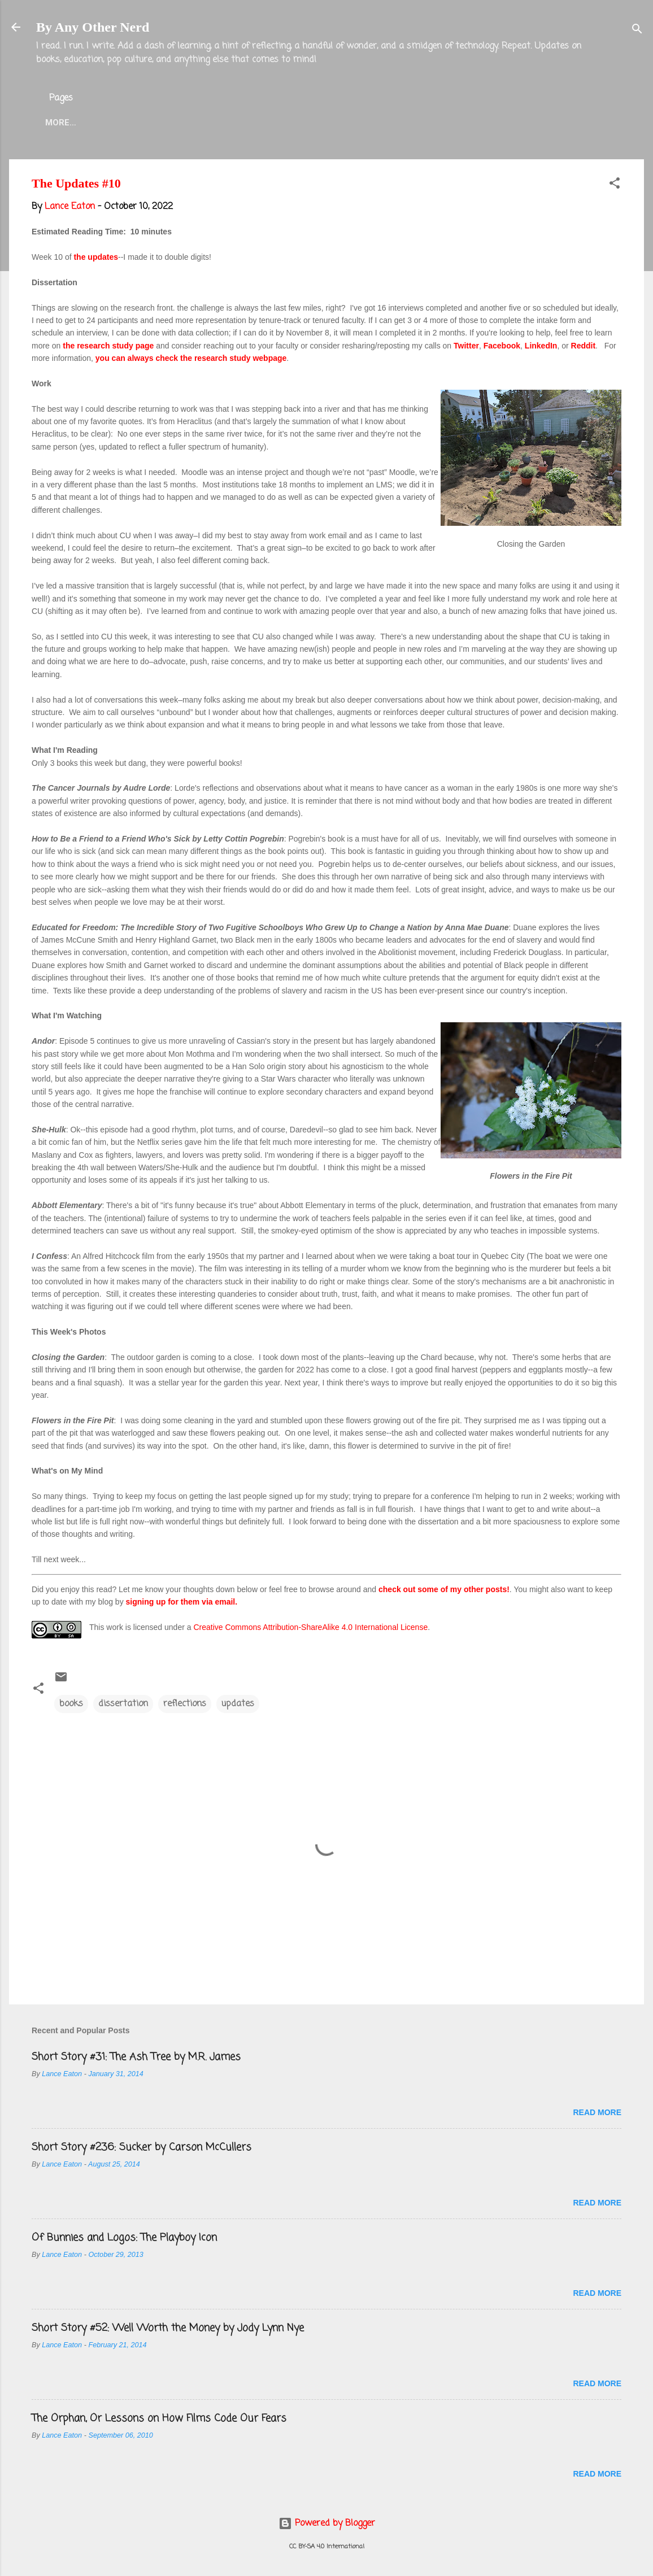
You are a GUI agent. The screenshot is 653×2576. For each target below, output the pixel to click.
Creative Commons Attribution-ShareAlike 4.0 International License (310, 1627)
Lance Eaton (216, 122)
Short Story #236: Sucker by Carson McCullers (141, 2147)
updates (237, 1704)
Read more (597, 2112)
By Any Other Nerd (92, 27)
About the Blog (128, 122)
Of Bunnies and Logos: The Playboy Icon (124, 2238)
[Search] (637, 31)
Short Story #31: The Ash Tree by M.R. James (136, 2057)
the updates (95, 256)
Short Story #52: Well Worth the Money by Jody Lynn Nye (168, 2328)
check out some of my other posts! (444, 1589)
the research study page (108, 345)
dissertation (123, 1704)
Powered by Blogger (326, 2523)
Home (57, 122)
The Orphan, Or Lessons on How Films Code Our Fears (159, 2418)
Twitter (285, 122)
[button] (614, 185)
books (71, 1704)
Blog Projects (360, 122)
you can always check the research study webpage (190, 358)
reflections (184, 1704)
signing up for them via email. (182, 1601)
